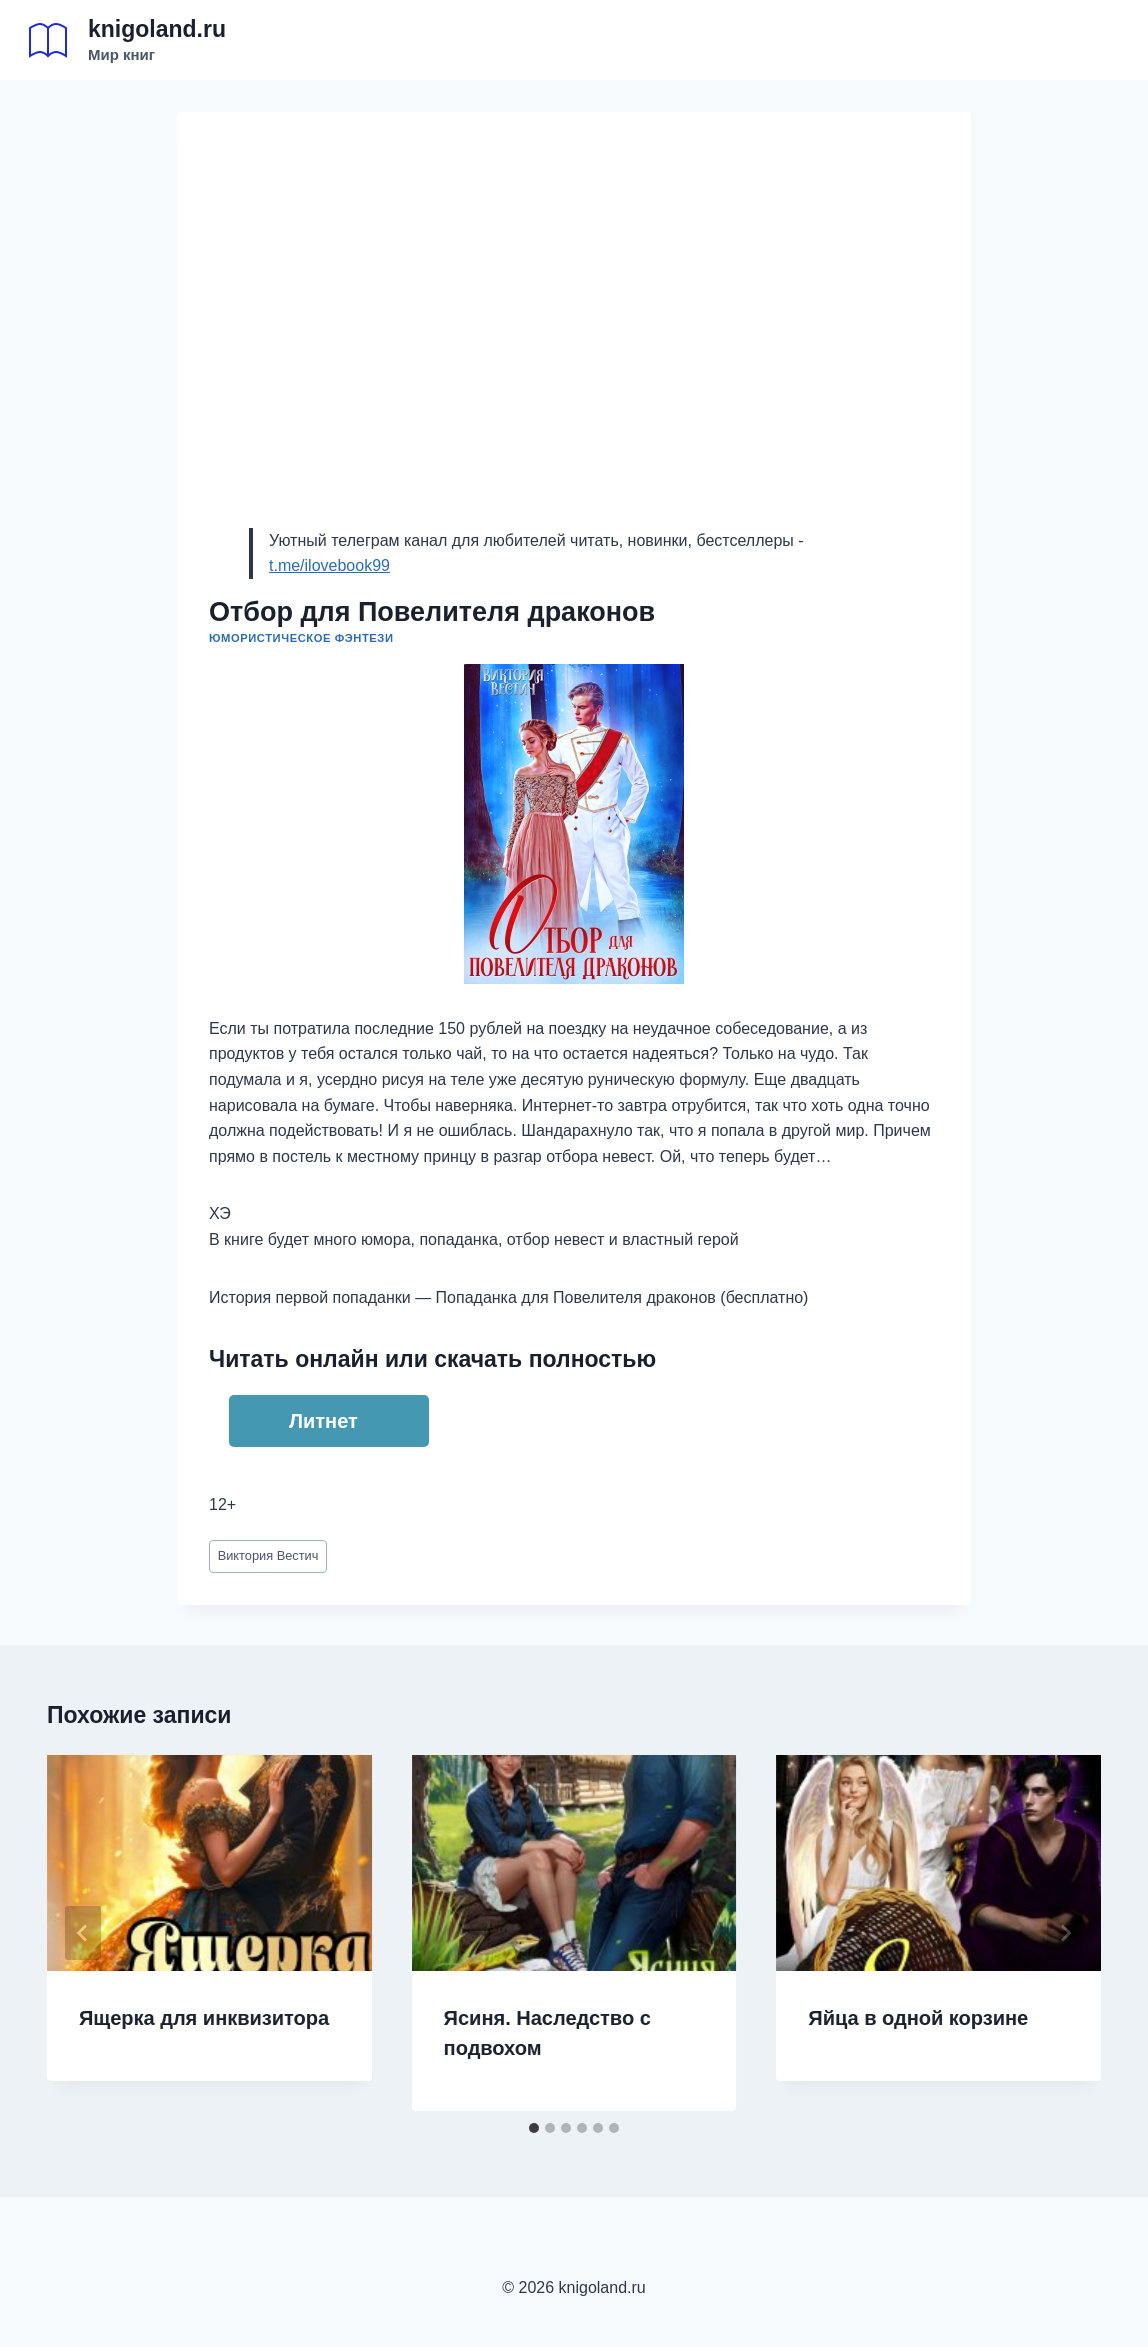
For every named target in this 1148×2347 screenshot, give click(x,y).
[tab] (534, 2128)
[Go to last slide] (83, 1933)
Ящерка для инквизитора (204, 2018)
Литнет (323, 1421)
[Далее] (1065, 1933)
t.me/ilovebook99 (329, 565)
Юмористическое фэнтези (301, 638)
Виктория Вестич (268, 1555)
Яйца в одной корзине (918, 2018)
